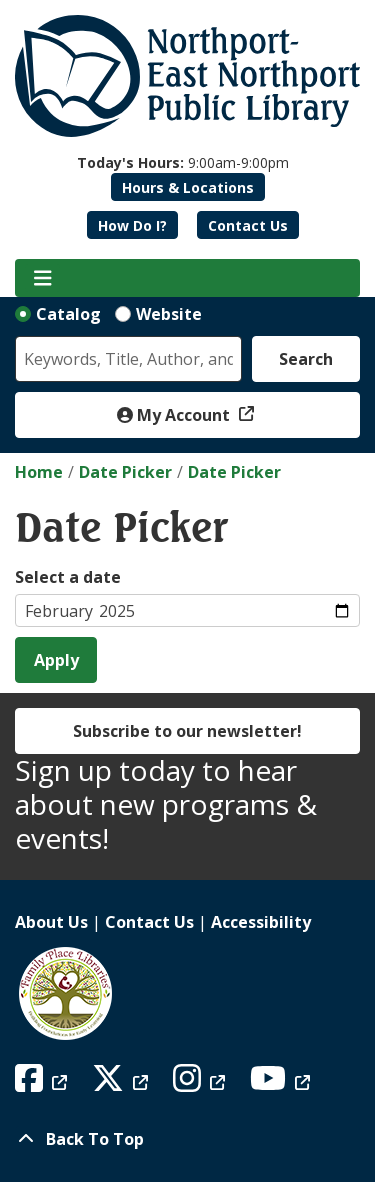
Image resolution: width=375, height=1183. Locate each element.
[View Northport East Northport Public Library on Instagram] (201, 1084)
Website (169, 314)
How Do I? (132, 225)
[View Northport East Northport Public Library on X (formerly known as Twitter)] (122, 1084)
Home (39, 472)
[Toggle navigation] (42, 278)
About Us (51, 922)
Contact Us (248, 225)
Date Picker (125, 472)
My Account (175, 415)
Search (306, 359)
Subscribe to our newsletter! (187, 731)
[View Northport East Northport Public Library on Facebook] (43, 1084)
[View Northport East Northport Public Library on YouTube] (282, 1084)
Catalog (68, 314)
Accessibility (261, 922)
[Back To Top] (187, 1139)
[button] (183, 162)
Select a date (68, 577)
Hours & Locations (188, 187)
